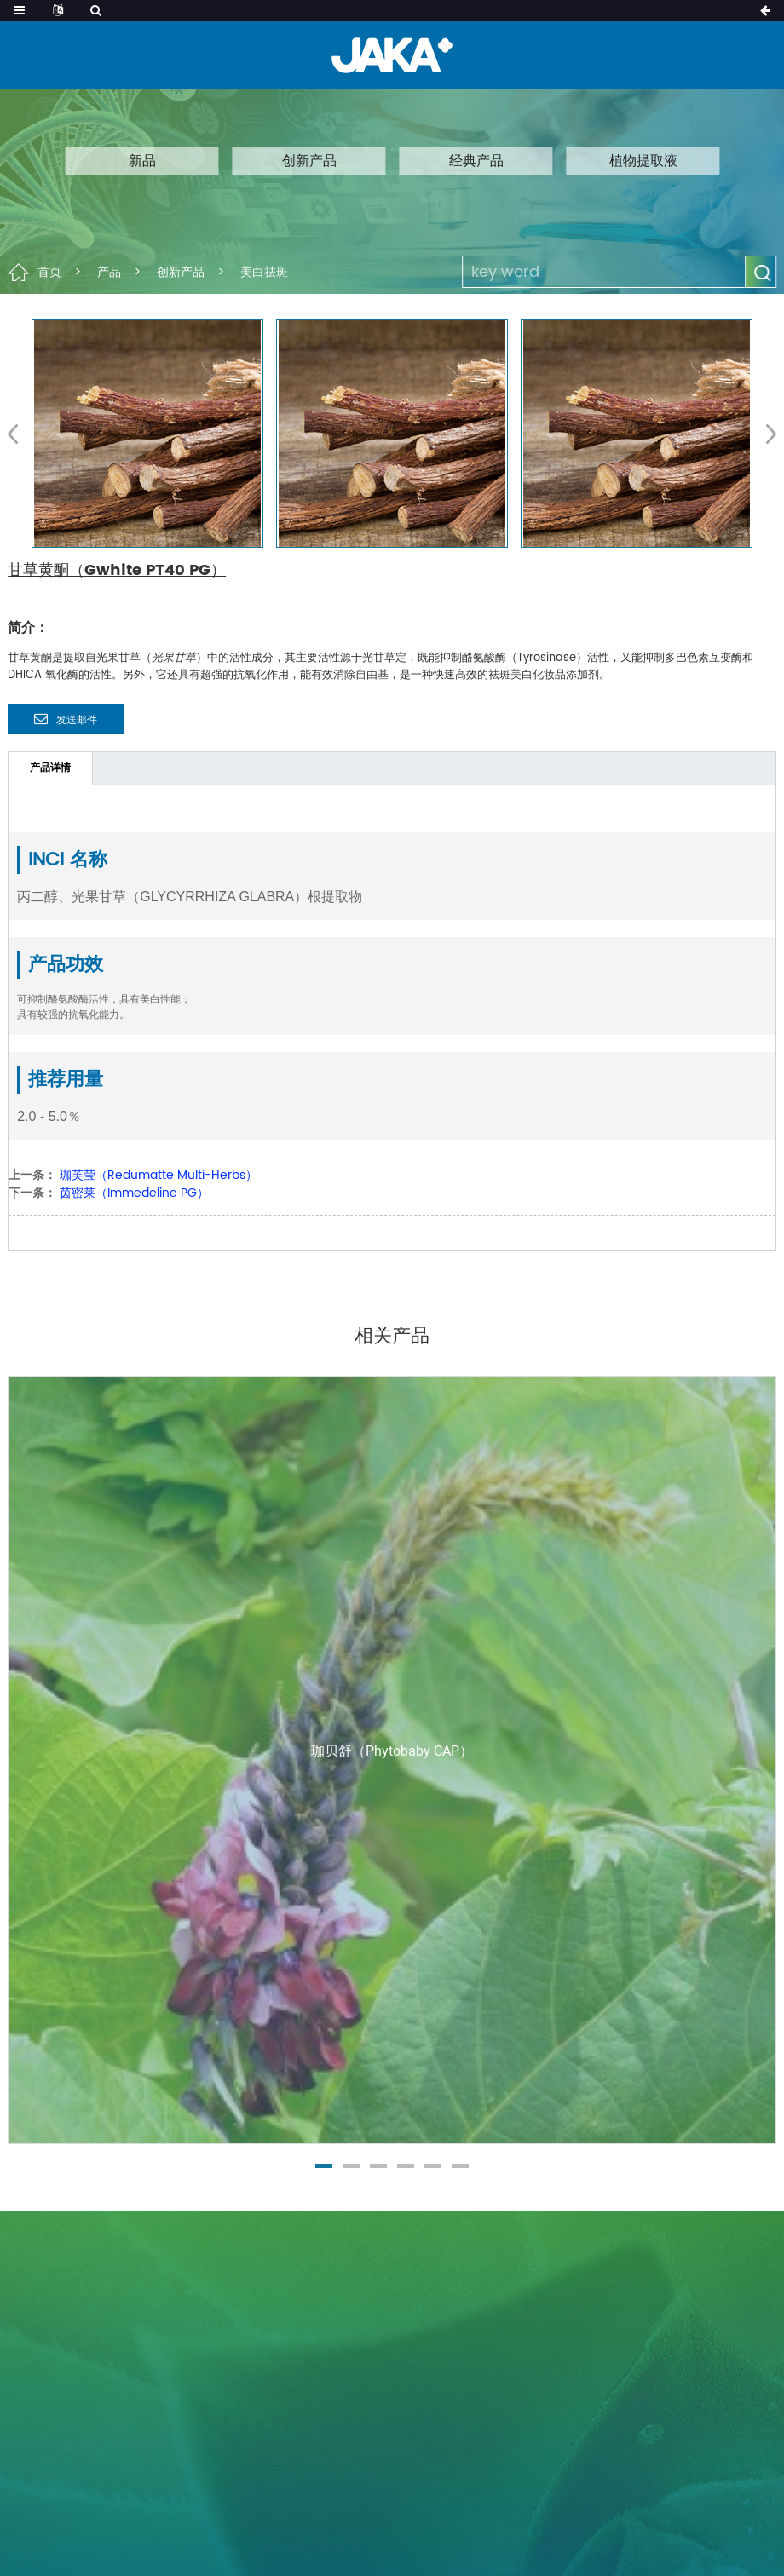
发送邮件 (76, 720)
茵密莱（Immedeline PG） (134, 1193)
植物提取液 (643, 160)
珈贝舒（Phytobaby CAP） (392, 1751)
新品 (142, 160)
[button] (765, 433)
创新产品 (309, 160)
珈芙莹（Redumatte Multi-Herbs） (158, 1175)
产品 (109, 272)
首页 (49, 272)
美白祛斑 (264, 272)
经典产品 (476, 160)
